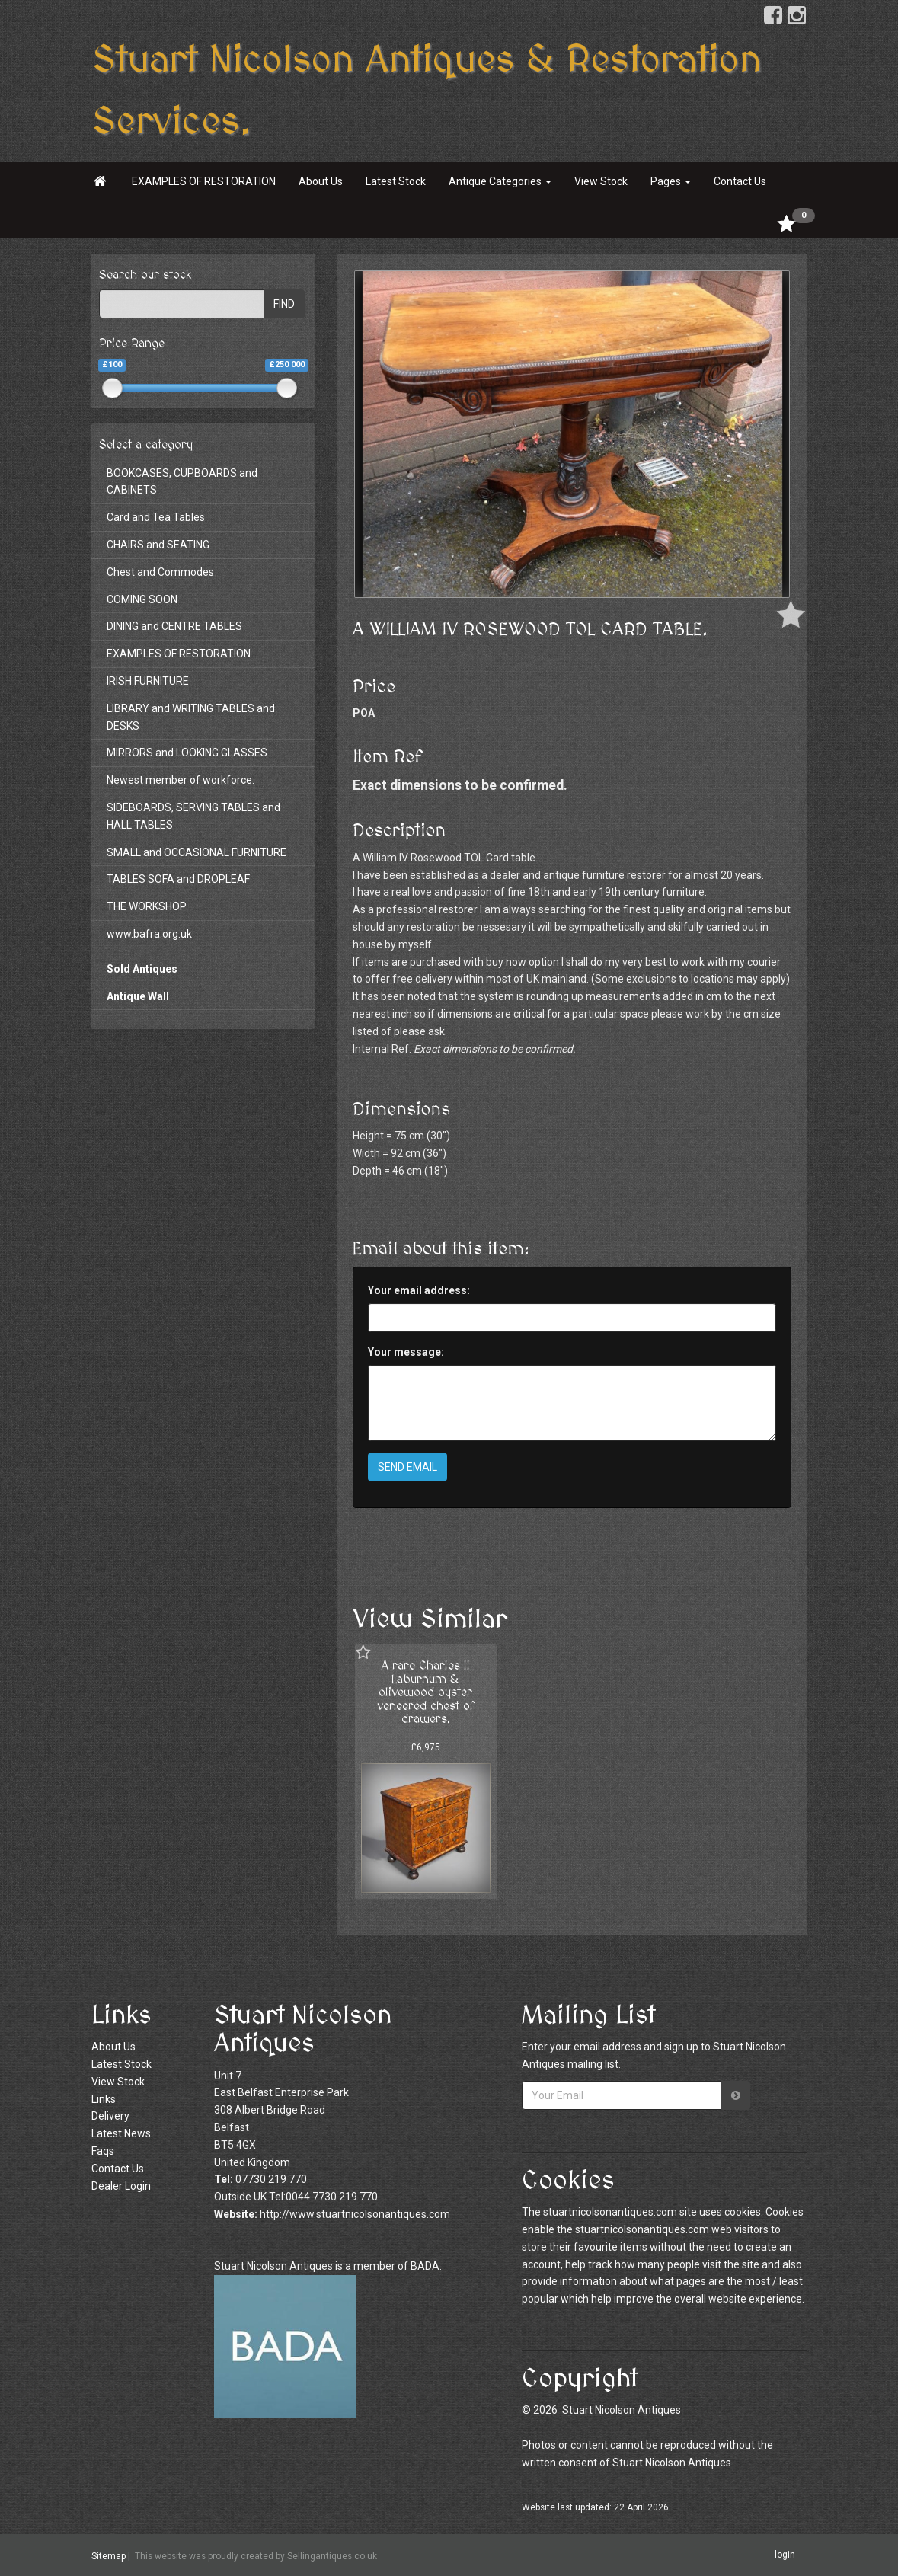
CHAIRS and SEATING (158, 545)
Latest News (121, 2133)
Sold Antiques (142, 969)
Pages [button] (670, 181)
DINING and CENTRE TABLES (174, 626)
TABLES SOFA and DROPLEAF (178, 879)
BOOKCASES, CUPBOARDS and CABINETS (182, 482)
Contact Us (740, 181)
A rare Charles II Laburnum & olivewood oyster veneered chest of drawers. (426, 1692)
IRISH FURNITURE (148, 681)
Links (103, 2099)
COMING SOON (142, 599)
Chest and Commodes (160, 572)
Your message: (406, 1352)
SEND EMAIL (407, 1467)
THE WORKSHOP (147, 906)
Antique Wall (138, 996)
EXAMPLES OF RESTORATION (204, 181)
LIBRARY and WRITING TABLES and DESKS (191, 717)
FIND (284, 304)
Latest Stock (396, 181)
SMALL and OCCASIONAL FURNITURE (196, 852)
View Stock (601, 181)
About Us (321, 181)
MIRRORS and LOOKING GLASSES (187, 752)
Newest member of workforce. (180, 780)
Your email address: (419, 1290)
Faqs (102, 2151)
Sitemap (108, 2555)
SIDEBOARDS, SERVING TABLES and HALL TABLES (193, 816)
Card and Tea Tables (156, 517)
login (785, 2554)
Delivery (110, 2116)
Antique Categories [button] (500, 181)
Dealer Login (121, 2186)
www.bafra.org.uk (149, 934)
